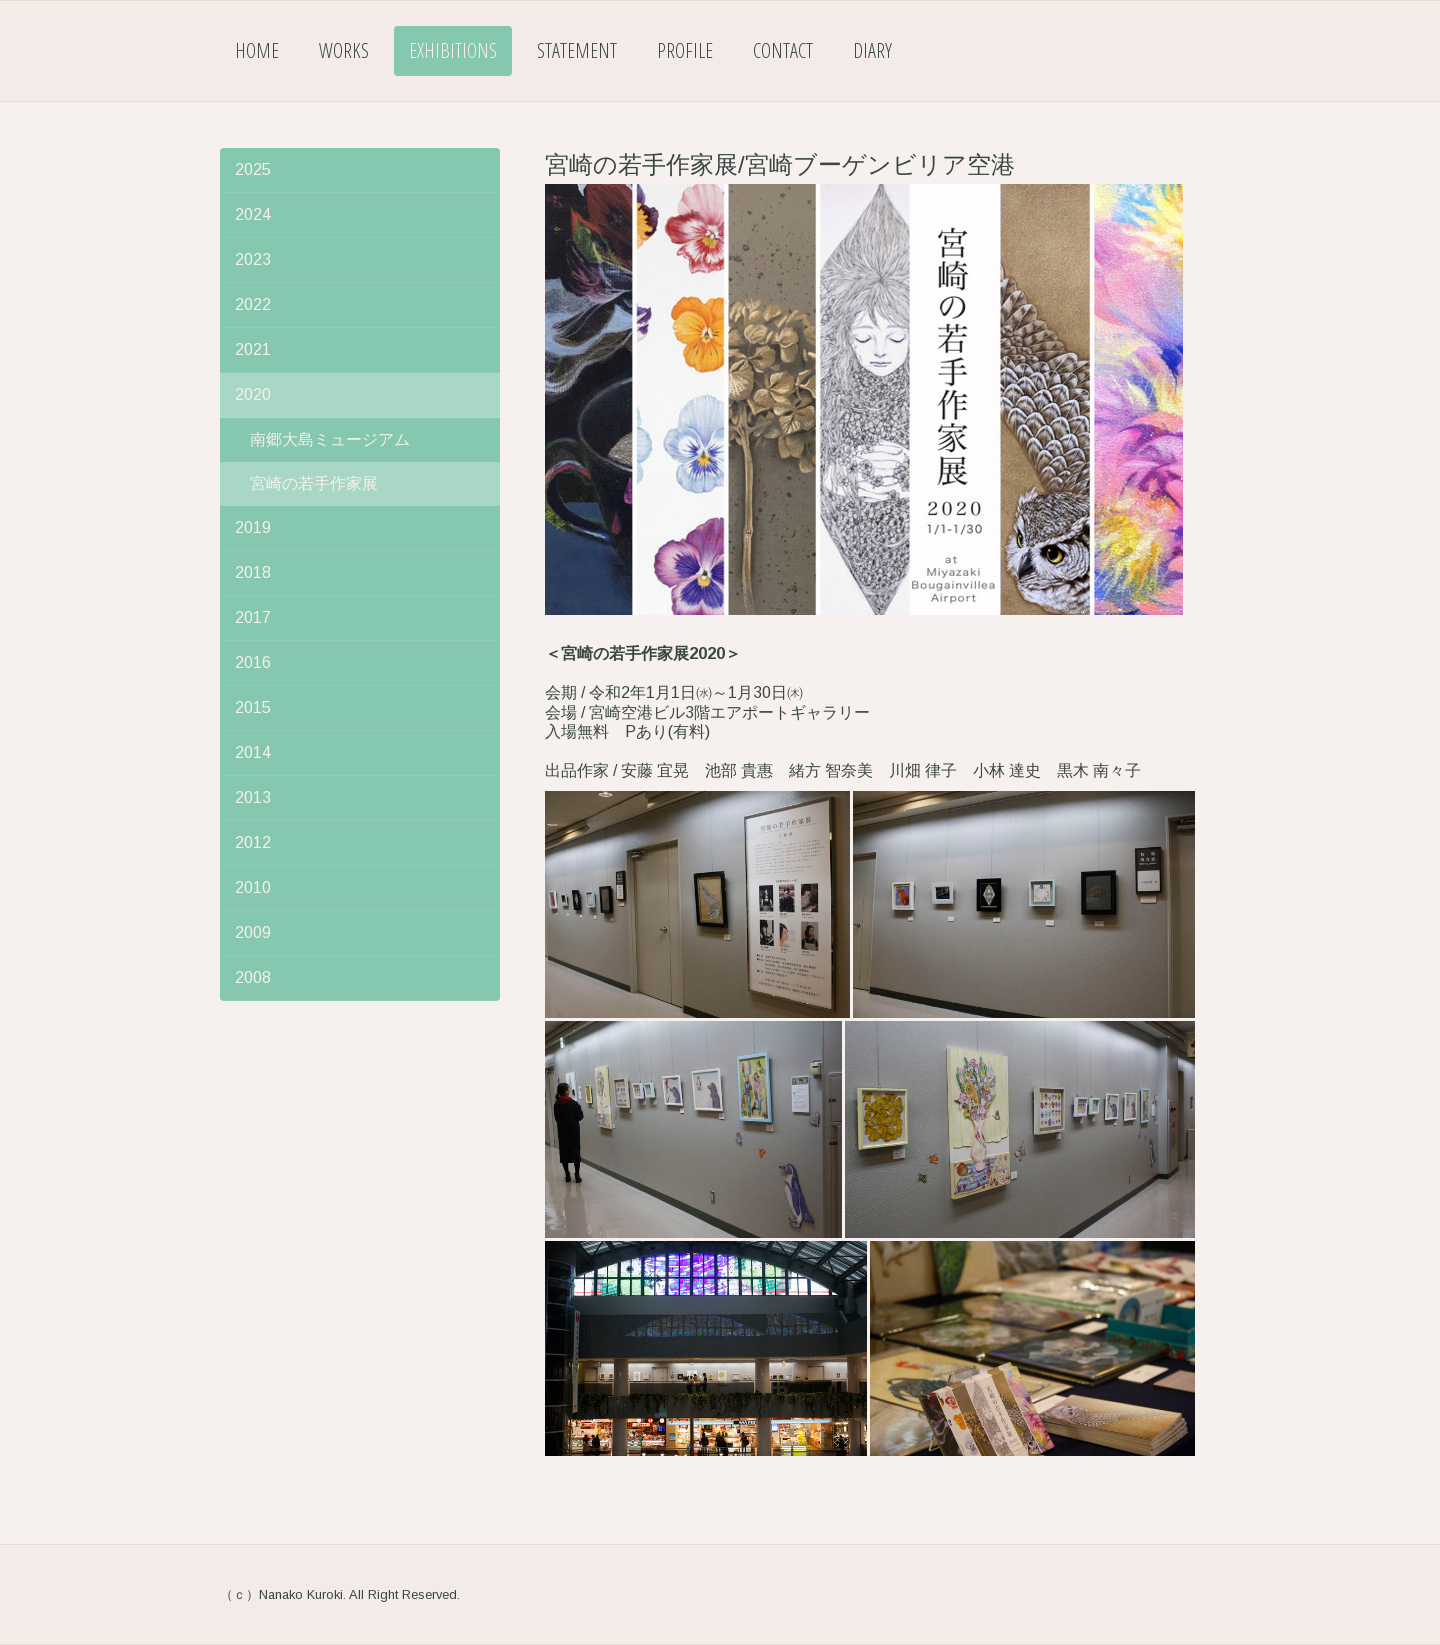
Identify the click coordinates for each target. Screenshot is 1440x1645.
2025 (253, 169)
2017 (253, 617)
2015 (253, 707)
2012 (253, 842)
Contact (783, 50)
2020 (253, 394)
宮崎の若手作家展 (314, 483)
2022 (253, 304)
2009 (253, 932)
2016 (253, 662)
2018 (253, 572)
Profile (685, 50)
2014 (253, 752)
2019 (253, 527)
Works (344, 50)
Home (257, 50)
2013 (253, 797)
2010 (253, 887)
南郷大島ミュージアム (330, 439)
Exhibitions (453, 50)
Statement (577, 50)
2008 (253, 977)
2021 (253, 349)
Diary (872, 50)
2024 (253, 214)
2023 (253, 259)
